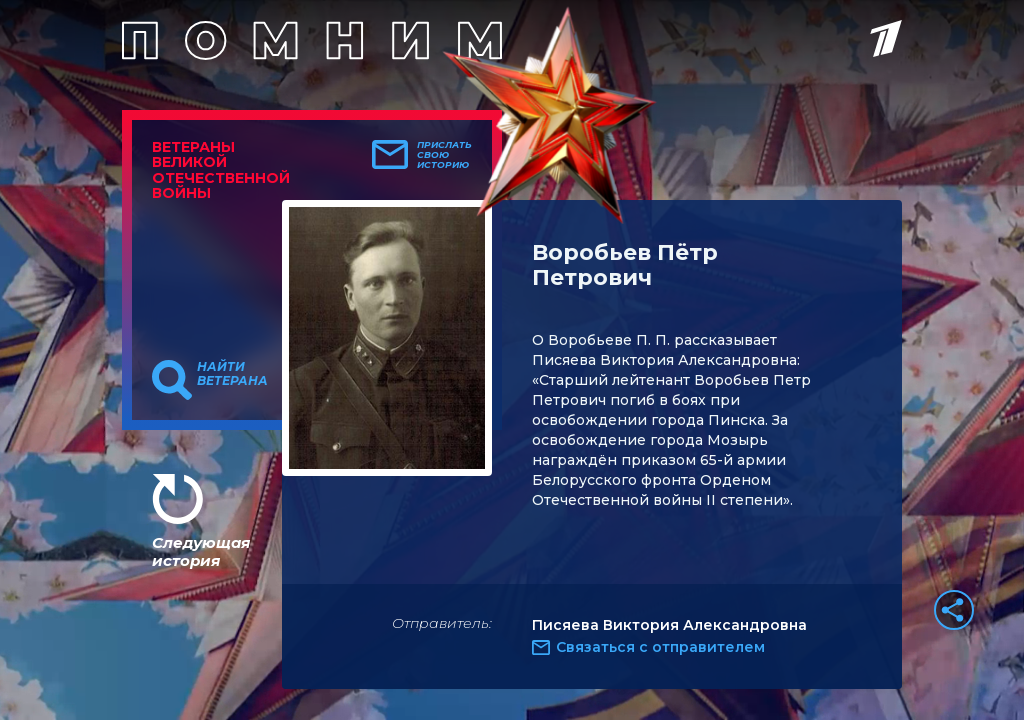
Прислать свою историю (444, 155)
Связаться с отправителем (660, 647)
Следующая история (201, 551)
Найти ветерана (232, 374)
